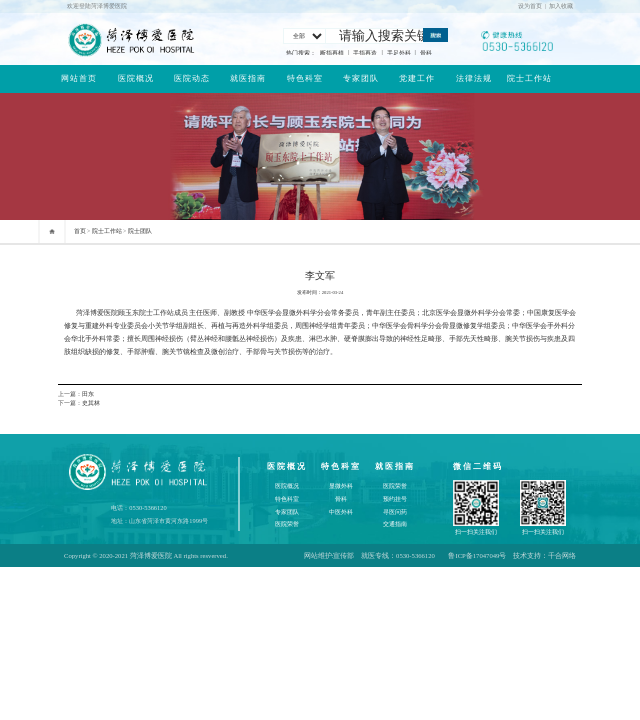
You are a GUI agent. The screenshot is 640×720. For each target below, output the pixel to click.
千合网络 (562, 555)
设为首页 (530, 6)
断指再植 (332, 53)
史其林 (91, 403)
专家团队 (361, 78)
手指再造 (365, 53)
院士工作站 (529, 78)
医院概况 (136, 78)
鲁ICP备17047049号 (477, 555)
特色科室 (305, 78)
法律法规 (474, 78)
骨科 (426, 53)
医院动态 (192, 78)
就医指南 (248, 78)
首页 (80, 231)
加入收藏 (561, 6)
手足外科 (399, 53)
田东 (88, 394)
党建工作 (417, 78)
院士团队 (140, 231)
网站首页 (79, 78)
